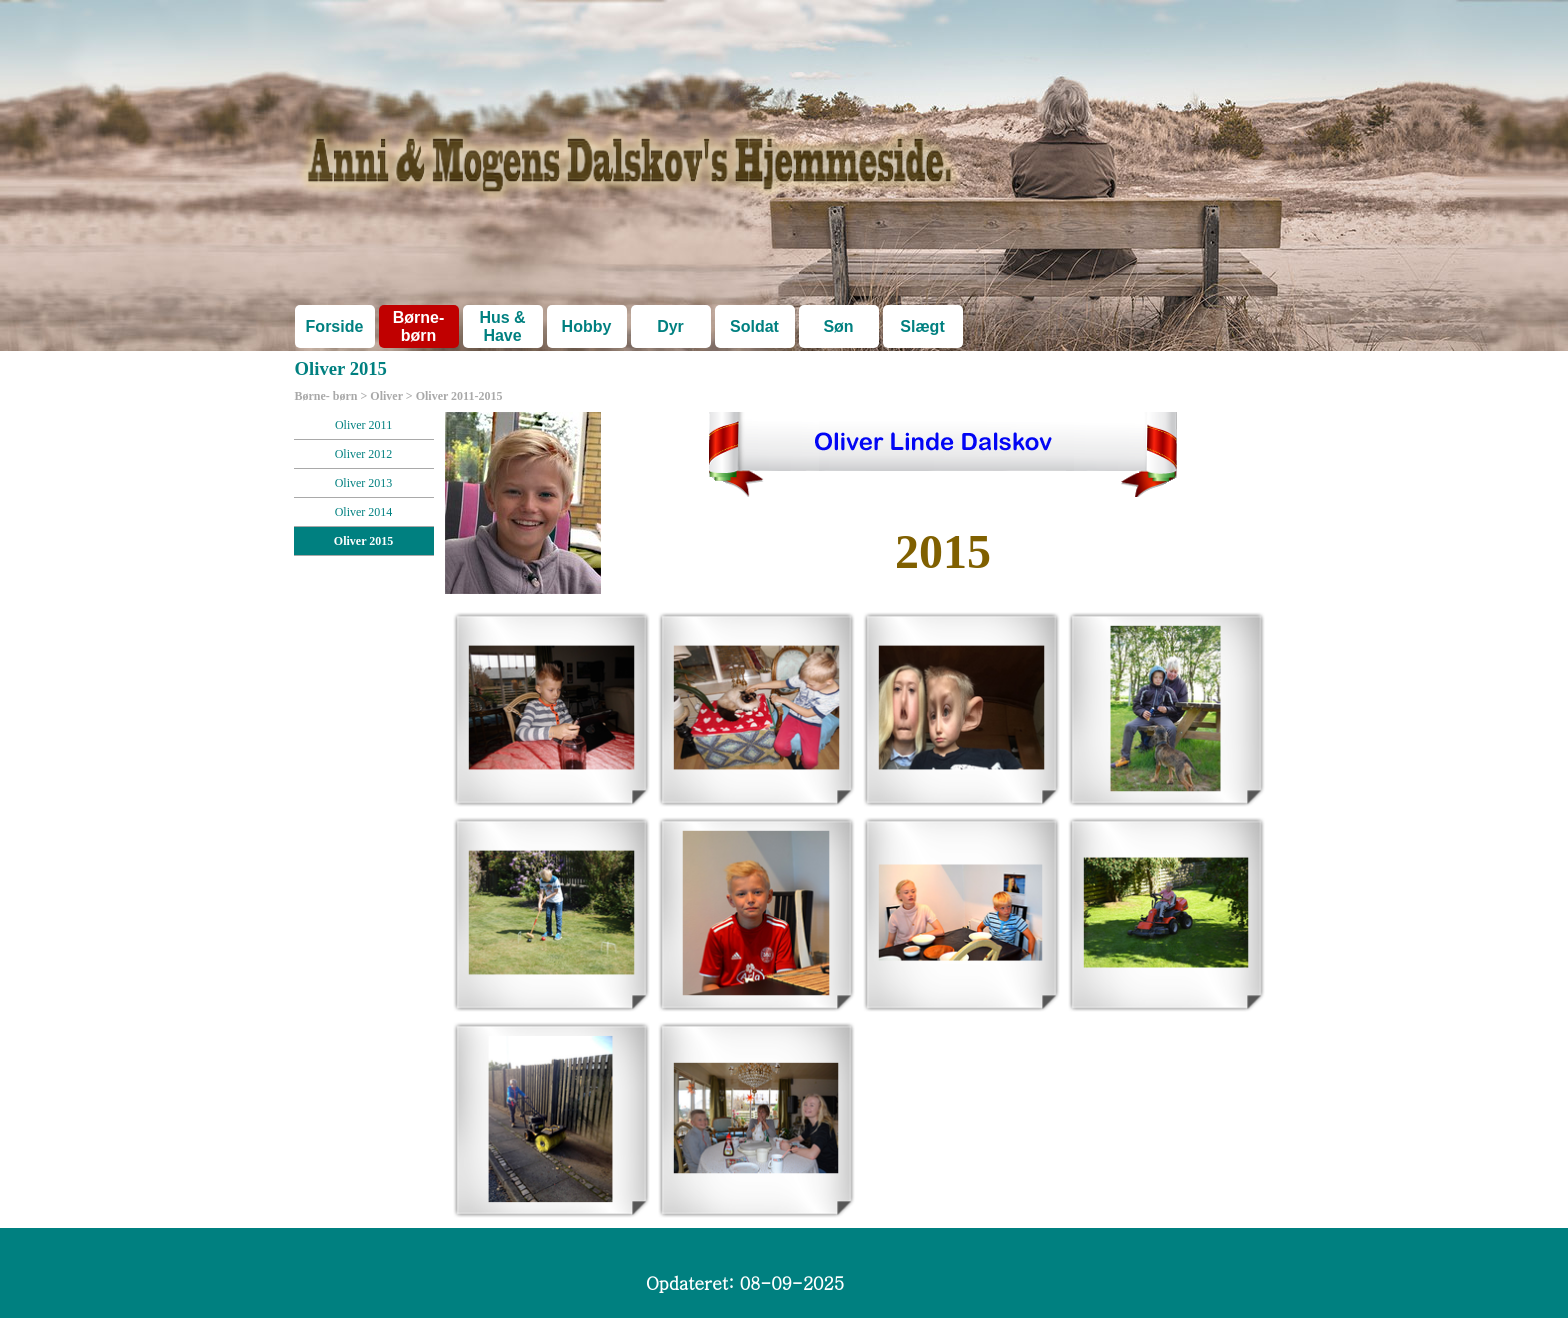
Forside (335, 326)
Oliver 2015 (363, 541)
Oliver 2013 (364, 483)
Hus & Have (502, 326)
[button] (551, 708)
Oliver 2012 (364, 454)
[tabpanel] (943, 552)
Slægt (922, 326)
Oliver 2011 (363, 425)
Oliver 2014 (364, 512)
